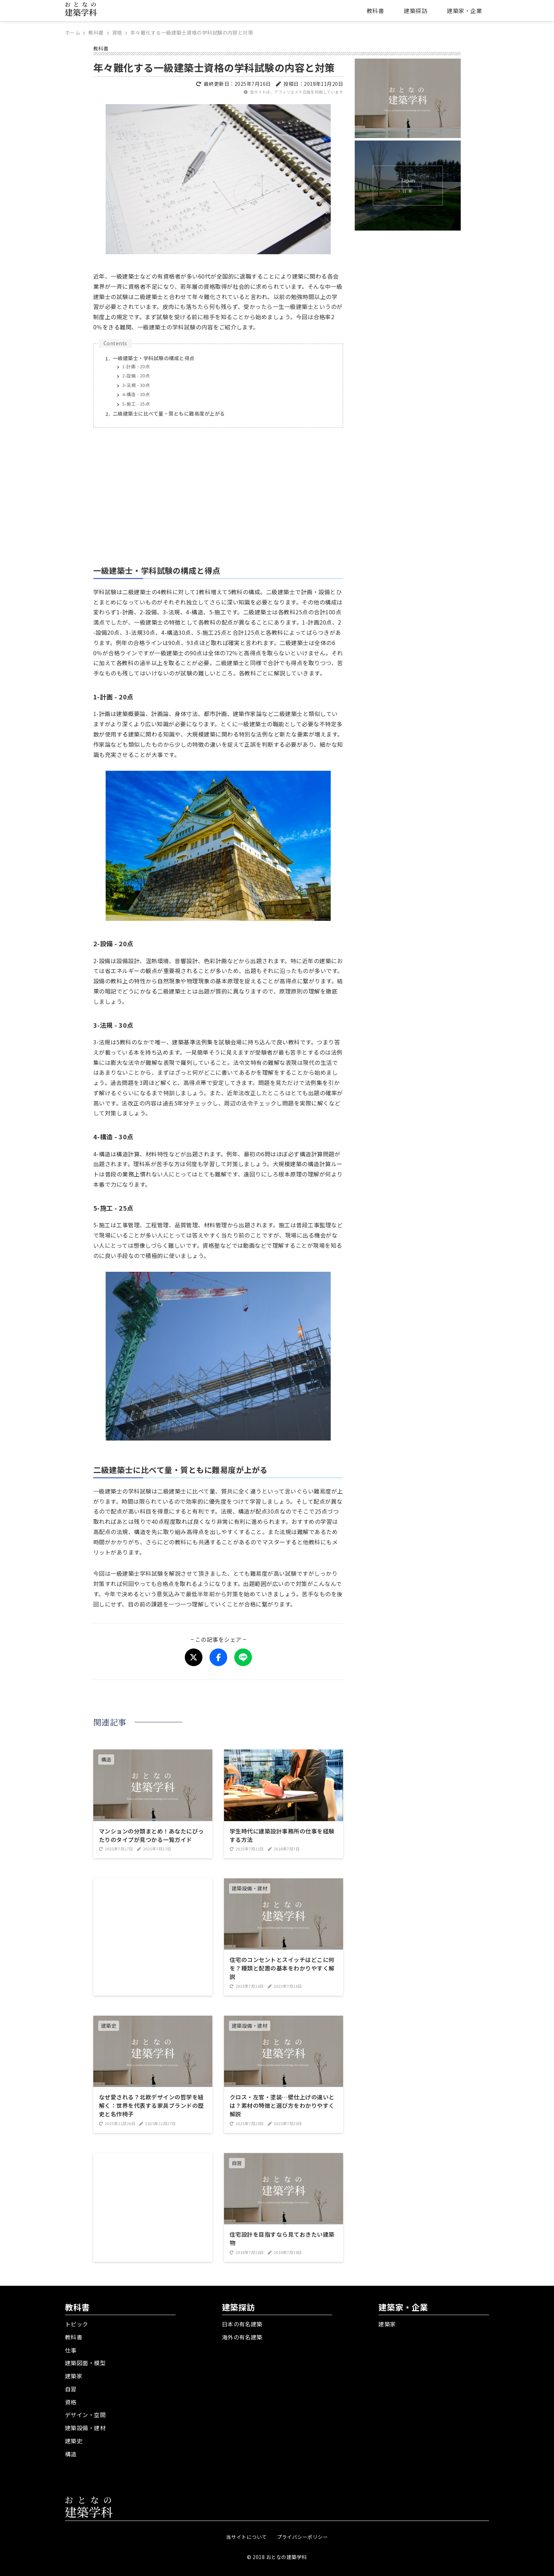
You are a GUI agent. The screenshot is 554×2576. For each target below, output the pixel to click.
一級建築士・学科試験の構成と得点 (154, 358)
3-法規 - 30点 (136, 385)
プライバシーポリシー (302, 2536)
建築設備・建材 (85, 2427)
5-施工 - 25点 (136, 403)
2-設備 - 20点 (136, 375)
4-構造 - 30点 (136, 394)
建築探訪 (415, 10)
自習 (71, 2389)
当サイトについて (246, 2536)
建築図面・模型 (85, 2363)
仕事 (71, 2350)
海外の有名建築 (242, 2337)
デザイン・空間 (85, 2414)
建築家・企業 (464, 10)
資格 (71, 2402)
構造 (71, 2454)
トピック (76, 2324)
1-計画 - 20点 (136, 366)
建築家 (73, 2376)
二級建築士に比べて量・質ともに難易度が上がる (169, 413)
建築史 (73, 2441)
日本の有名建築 (242, 2324)
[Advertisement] (218, 491)
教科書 (375, 10)
